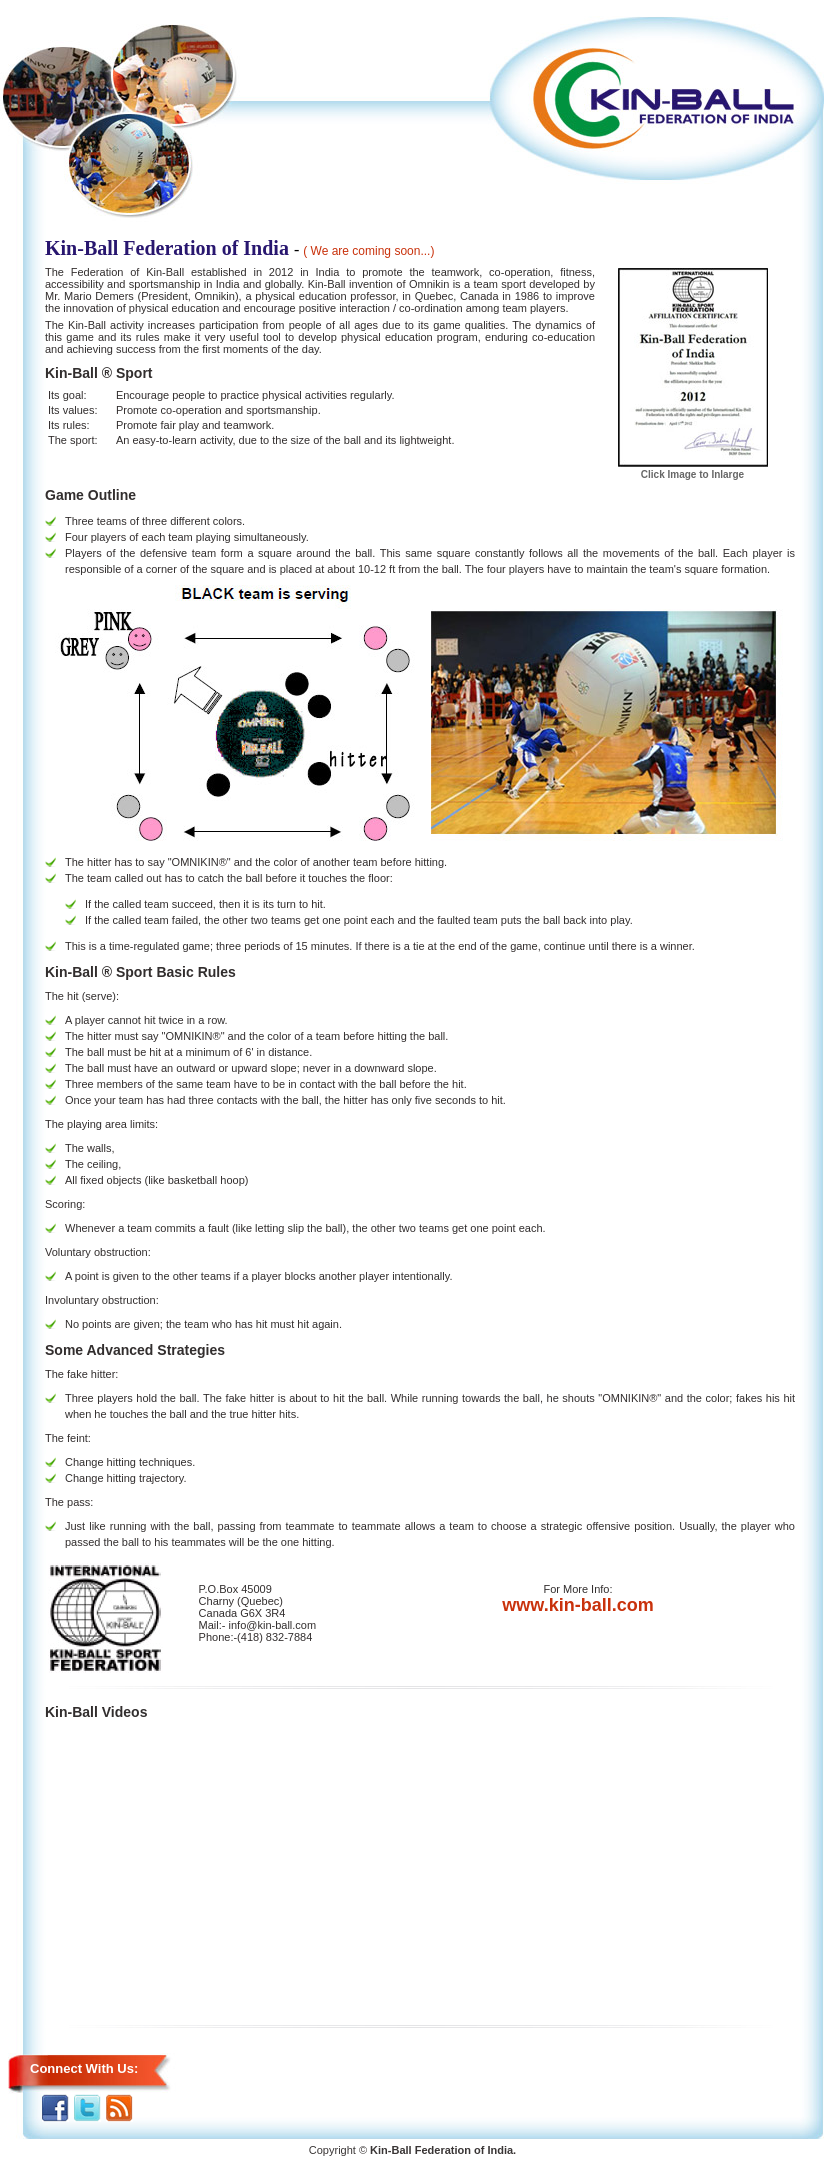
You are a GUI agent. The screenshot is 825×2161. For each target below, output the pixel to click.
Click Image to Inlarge (693, 469)
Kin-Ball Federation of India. (443, 2150)
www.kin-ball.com (577, 1605)
